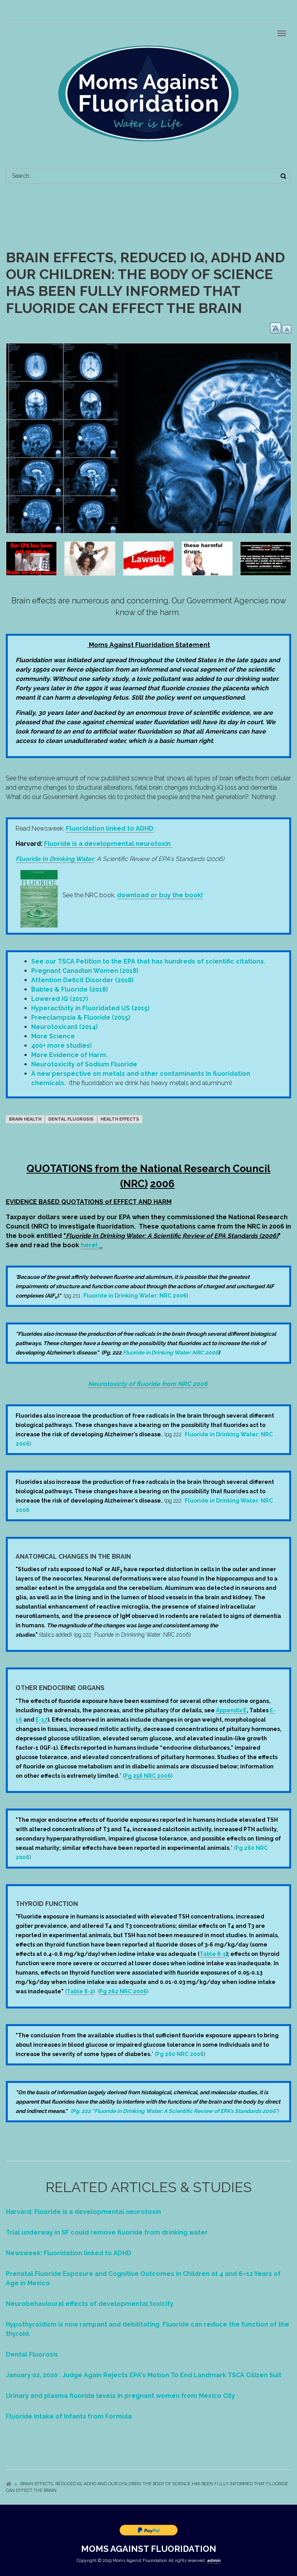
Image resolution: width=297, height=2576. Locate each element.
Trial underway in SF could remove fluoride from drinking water (107, 2232)
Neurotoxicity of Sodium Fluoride (84, 1064)
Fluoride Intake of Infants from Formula (69, 2416)
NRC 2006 (157, 1776)
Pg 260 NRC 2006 (180, 2054)
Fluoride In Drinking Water (55, 859)
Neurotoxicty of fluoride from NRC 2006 (148, 1384)
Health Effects (120, 1119)
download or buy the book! (160, 895)
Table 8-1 (213, 1954)
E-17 (41, 1720)
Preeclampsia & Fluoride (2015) (80, 1017)
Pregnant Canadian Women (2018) (84, 970)
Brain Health (25, 1119)
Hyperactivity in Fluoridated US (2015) (90, 1008)
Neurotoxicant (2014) (64, 1027)
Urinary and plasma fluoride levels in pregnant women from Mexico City (120, 2395)
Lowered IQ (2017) (59, 998)
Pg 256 (134, 1776)
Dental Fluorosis (32, 2354)
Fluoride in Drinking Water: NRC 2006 (135, 1295)
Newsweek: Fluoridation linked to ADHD (68, 2253)
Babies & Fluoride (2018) (69, 989)
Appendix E (231, 1710)
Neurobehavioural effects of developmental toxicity (89, 2303)
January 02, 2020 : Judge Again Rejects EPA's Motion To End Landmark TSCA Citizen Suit (143, 2375)
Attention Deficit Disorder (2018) (83, 980)
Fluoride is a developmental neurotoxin (107, 843)
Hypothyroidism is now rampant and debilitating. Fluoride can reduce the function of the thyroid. (147, 2329)
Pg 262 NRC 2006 (123, 1991)
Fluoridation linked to (110, 828)
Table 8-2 (80, 1991)
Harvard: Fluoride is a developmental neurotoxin (83, 2211)
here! (90, 1245)
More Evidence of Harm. (69, 1055)
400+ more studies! (61, 1045)
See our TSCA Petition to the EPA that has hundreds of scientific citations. (148, 961)
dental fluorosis (71, 1119)
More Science (53, 1036)
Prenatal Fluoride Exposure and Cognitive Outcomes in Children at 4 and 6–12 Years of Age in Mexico (143, 2278)
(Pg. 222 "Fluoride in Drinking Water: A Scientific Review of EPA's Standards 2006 (173, 2111)
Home (8, 2484)
